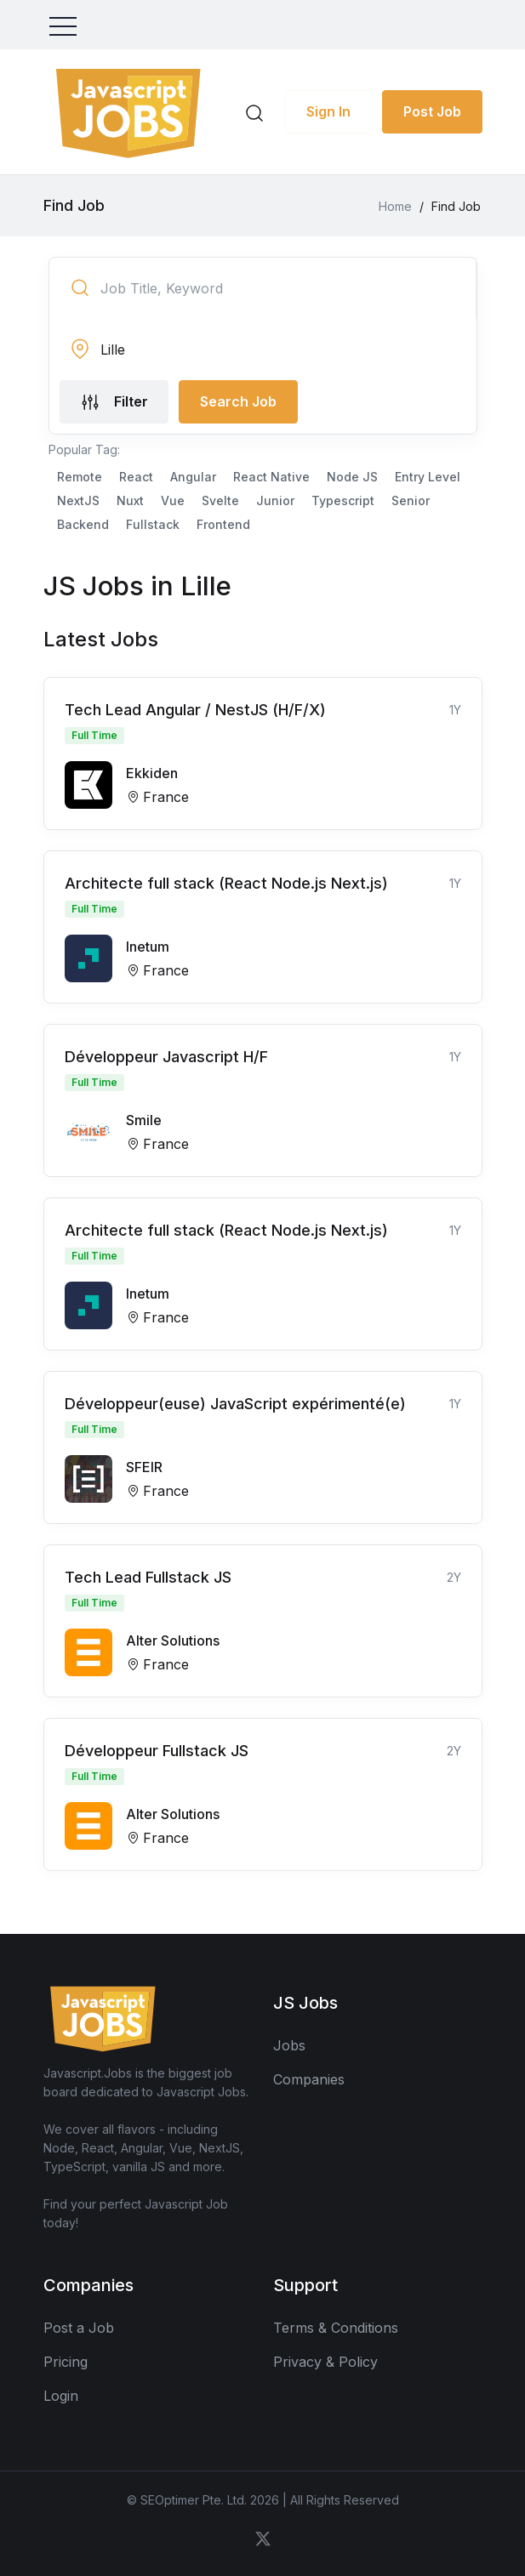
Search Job (238, 401)
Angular (193, 476)
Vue (173, 500)
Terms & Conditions (335, 2327)
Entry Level (427, 476)
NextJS (78, 500)
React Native (271, 476)
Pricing (65, 2361)
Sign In (328, 111)
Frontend (223, 524)
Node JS (352, 476)
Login (60, 2395)
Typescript (342, 500)
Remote (79, 476)
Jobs (289, 2045)
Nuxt (130, 500)
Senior (410, 500)
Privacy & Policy (325, 2361)
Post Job (432, 111)
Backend (83, 524)
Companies (309, 2079)
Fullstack (153, 524)
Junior (275, 500)
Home (395, 206)
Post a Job (78, 2327)
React (136, 476)
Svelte (220, 500)
